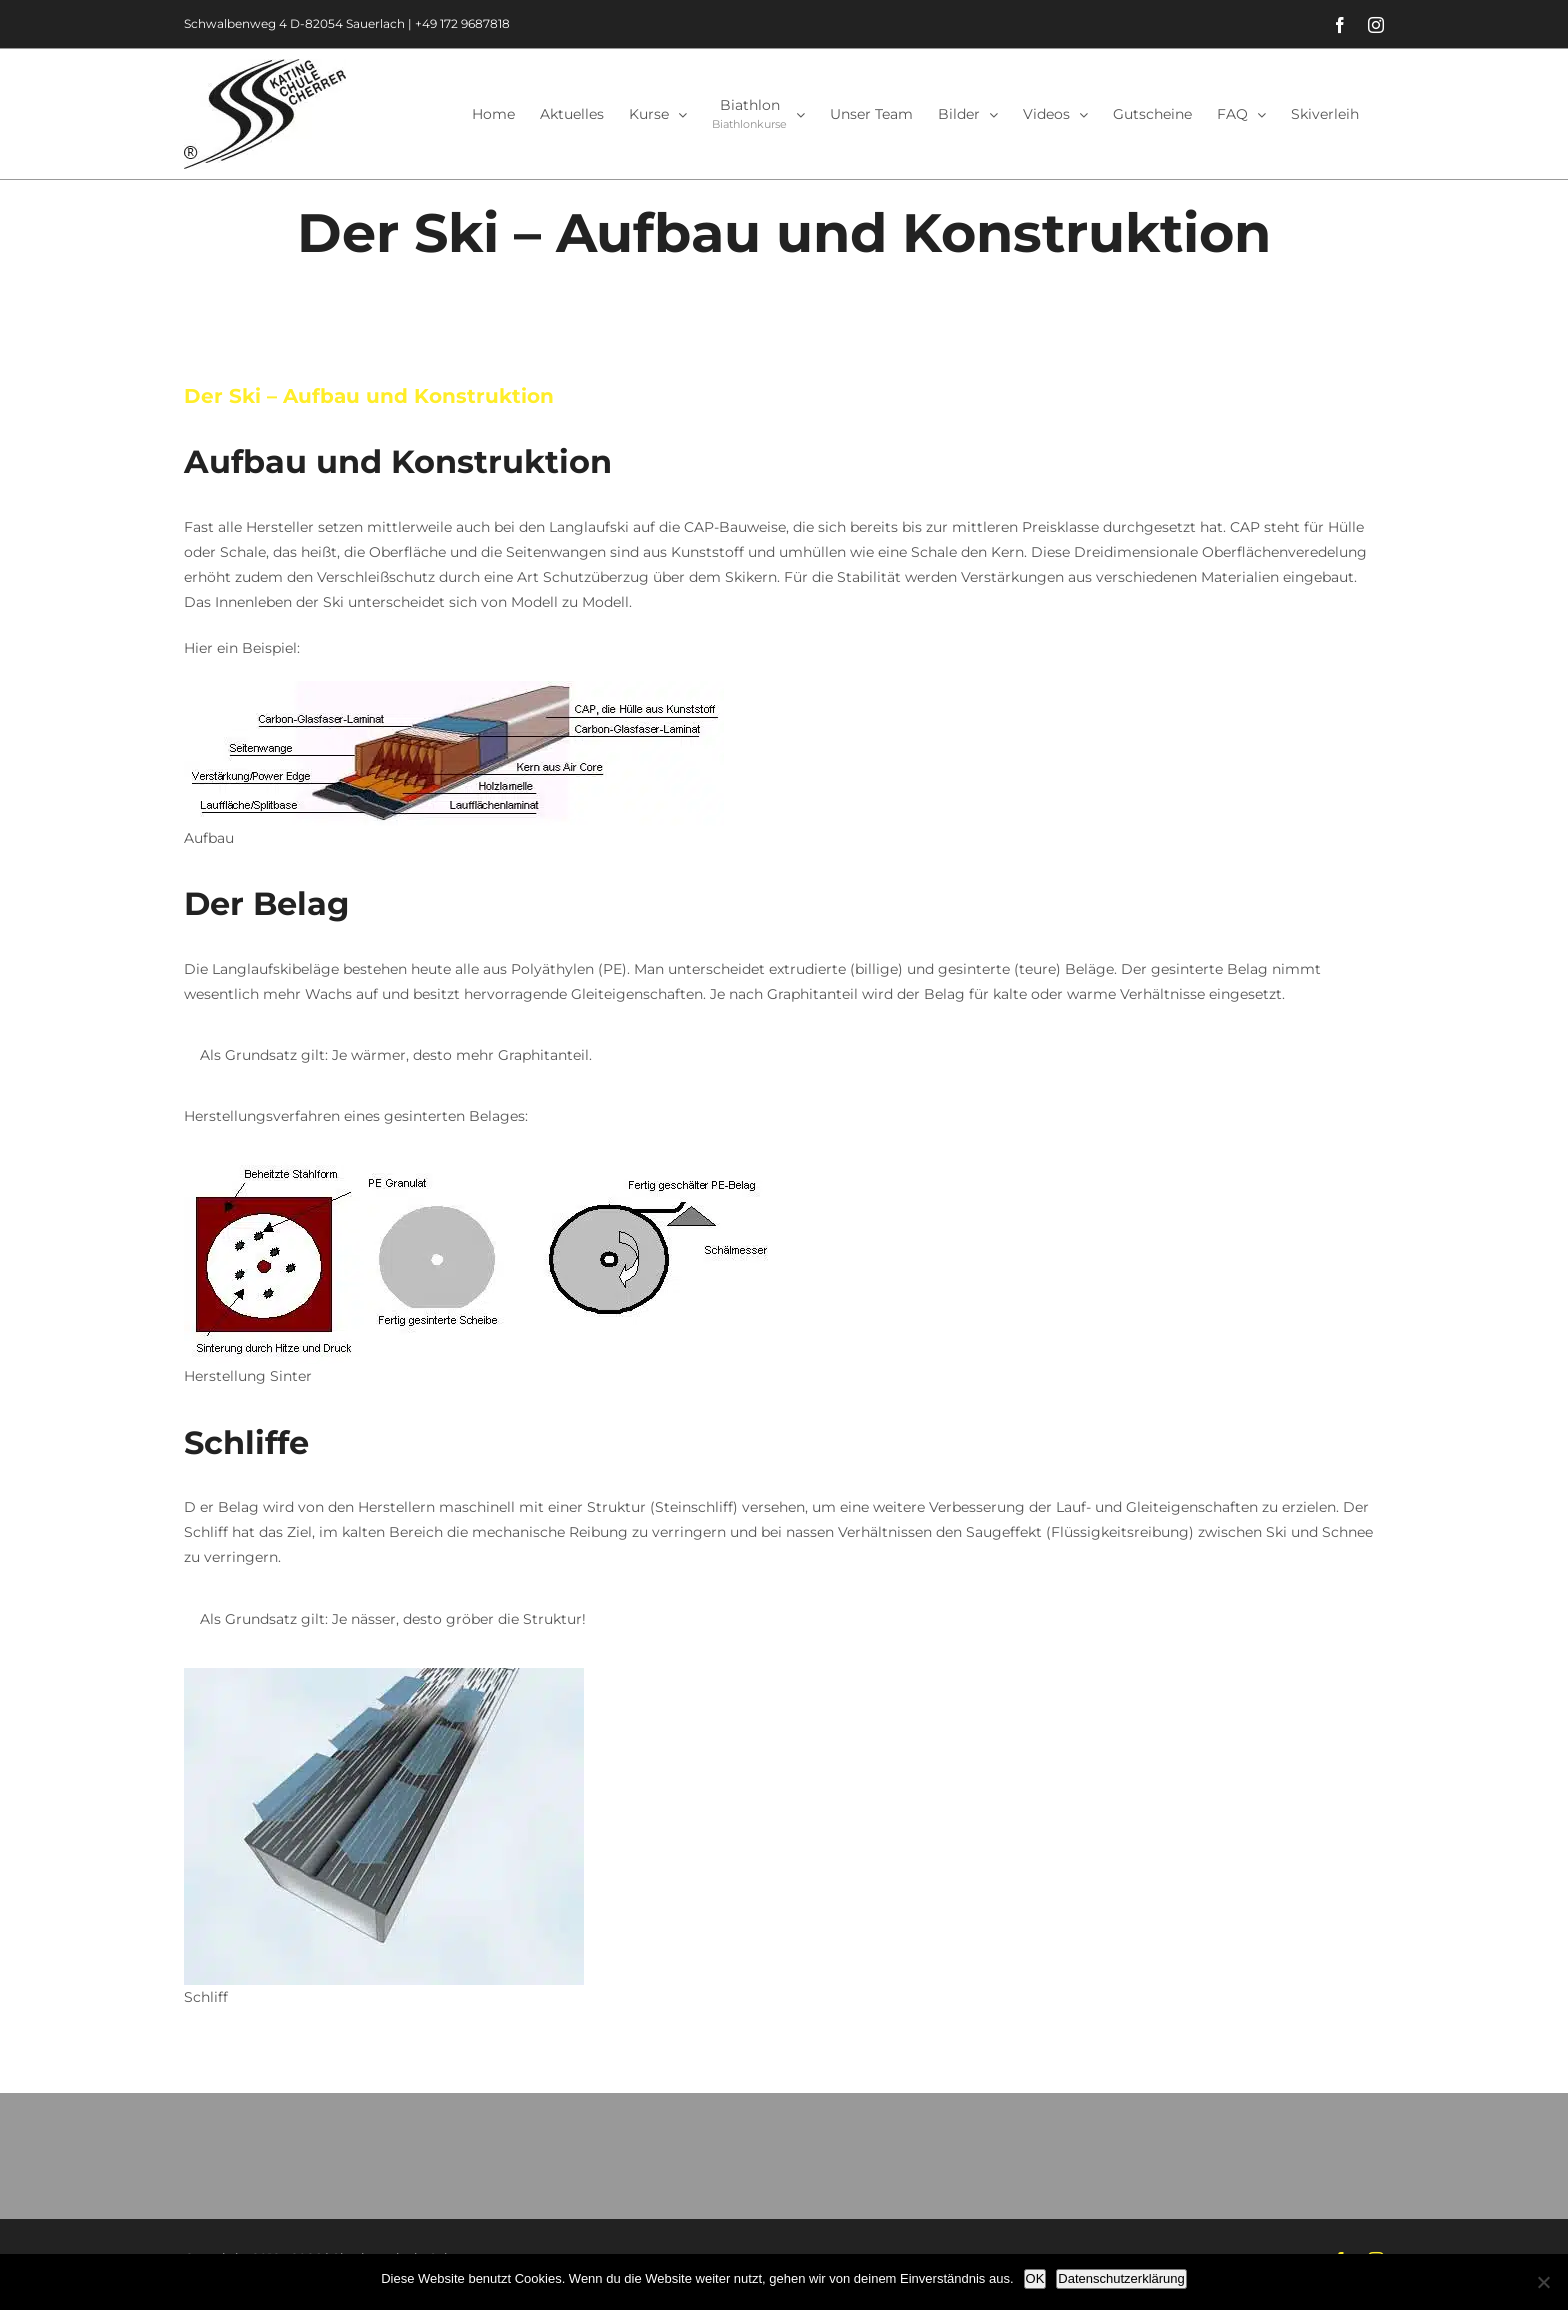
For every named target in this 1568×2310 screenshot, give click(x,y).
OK (1035, 2278)
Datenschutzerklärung (1121, 2278)
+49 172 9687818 (462, 23)
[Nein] (1543, 2282)
